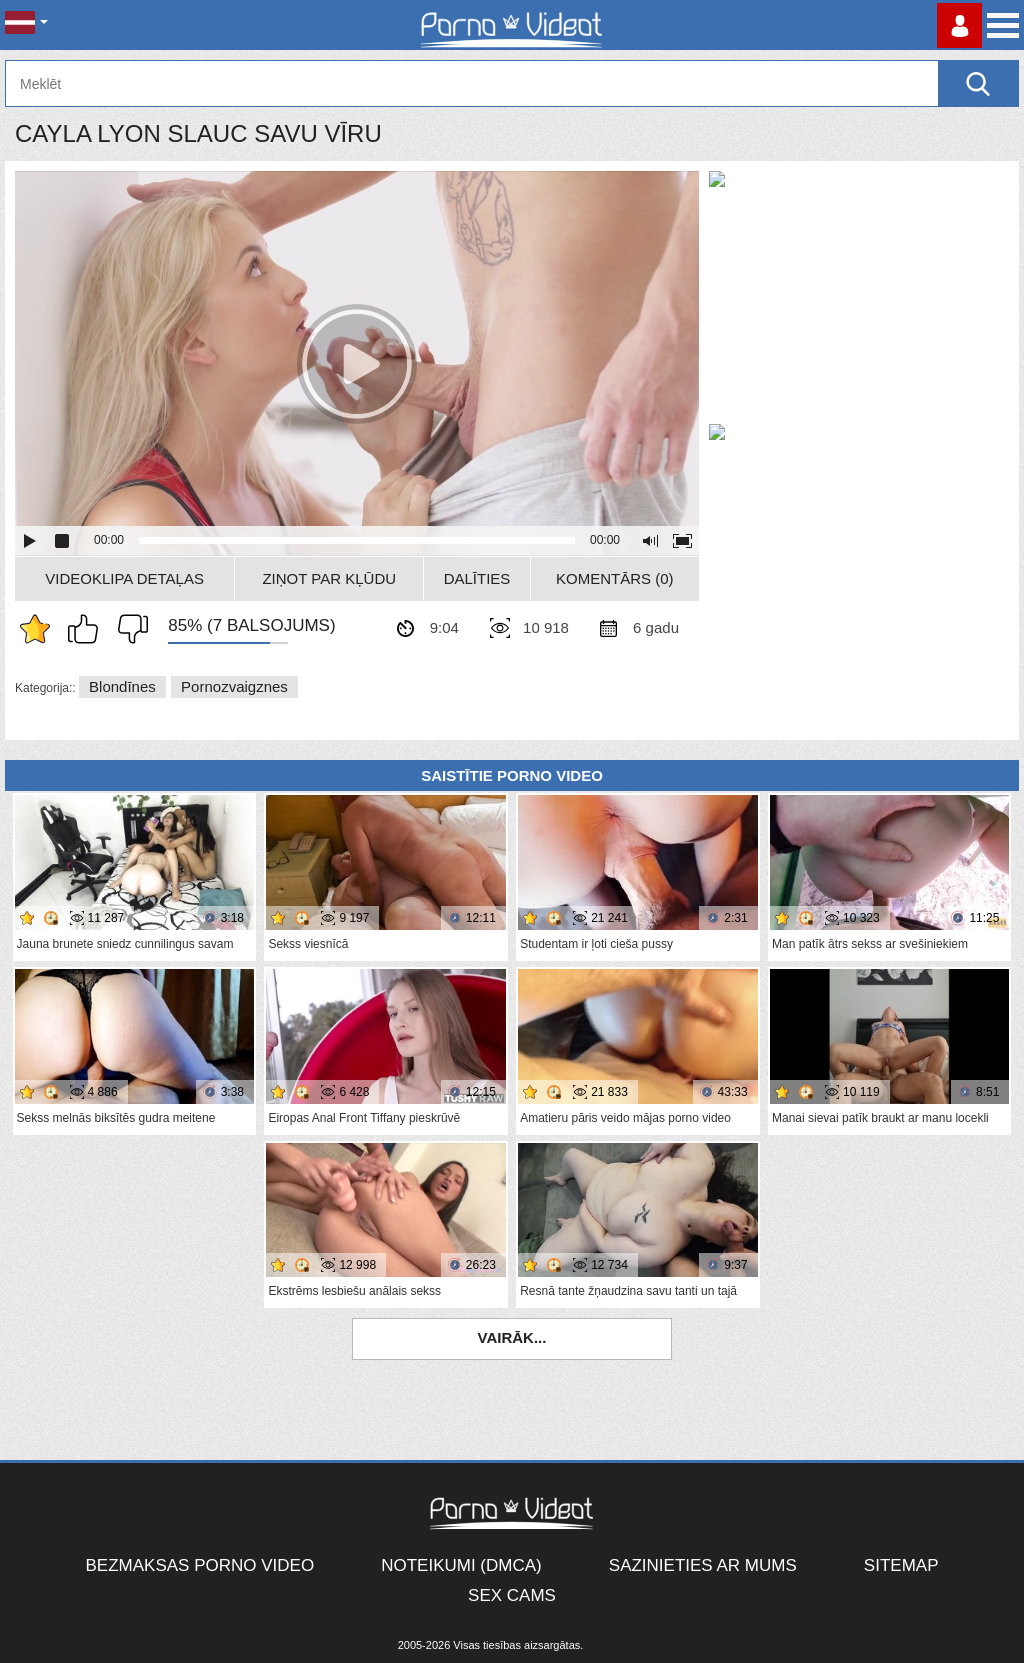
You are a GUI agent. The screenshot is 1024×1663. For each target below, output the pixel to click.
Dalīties (477, 578)
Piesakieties (959, 25)
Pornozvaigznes (234, 686)
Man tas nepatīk (128, 629)
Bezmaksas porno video (200, 1565)
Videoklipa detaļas (124, 578)
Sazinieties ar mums (703, 1565)
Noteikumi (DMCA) (461, 1565)
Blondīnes (122, 686)
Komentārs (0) (615, 578)
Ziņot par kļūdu (329, 578)
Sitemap (901, 1565)
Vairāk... (512, 1337)
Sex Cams (512, 1595)
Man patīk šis (88, 629)
